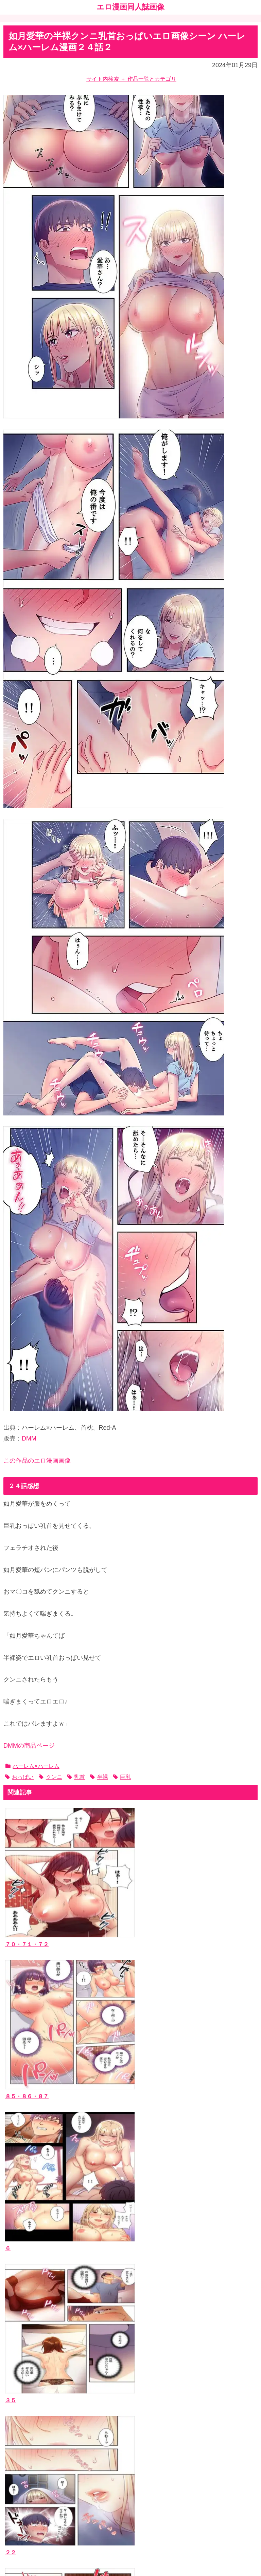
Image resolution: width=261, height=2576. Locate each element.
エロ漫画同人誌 (27, 2372)
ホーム (130, 2522)
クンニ (50, 1777)
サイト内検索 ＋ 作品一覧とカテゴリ (131, 79)
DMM (29, 1438)
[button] (251, 2320)
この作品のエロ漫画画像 (37, 1460)
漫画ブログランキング (35, 2481)
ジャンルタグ (24, 2392)
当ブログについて (30, 2431)
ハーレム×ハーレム (32, 1766)
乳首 (76, 1777)
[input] (130, 2320)
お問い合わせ (24, 2442)
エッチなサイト (27, 2492)
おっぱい (19, 1777)
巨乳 (122, 1777)
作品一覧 (19, 2362)
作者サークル (24, 2382)
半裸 (99, 1777)
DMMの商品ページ (29, 1745)
